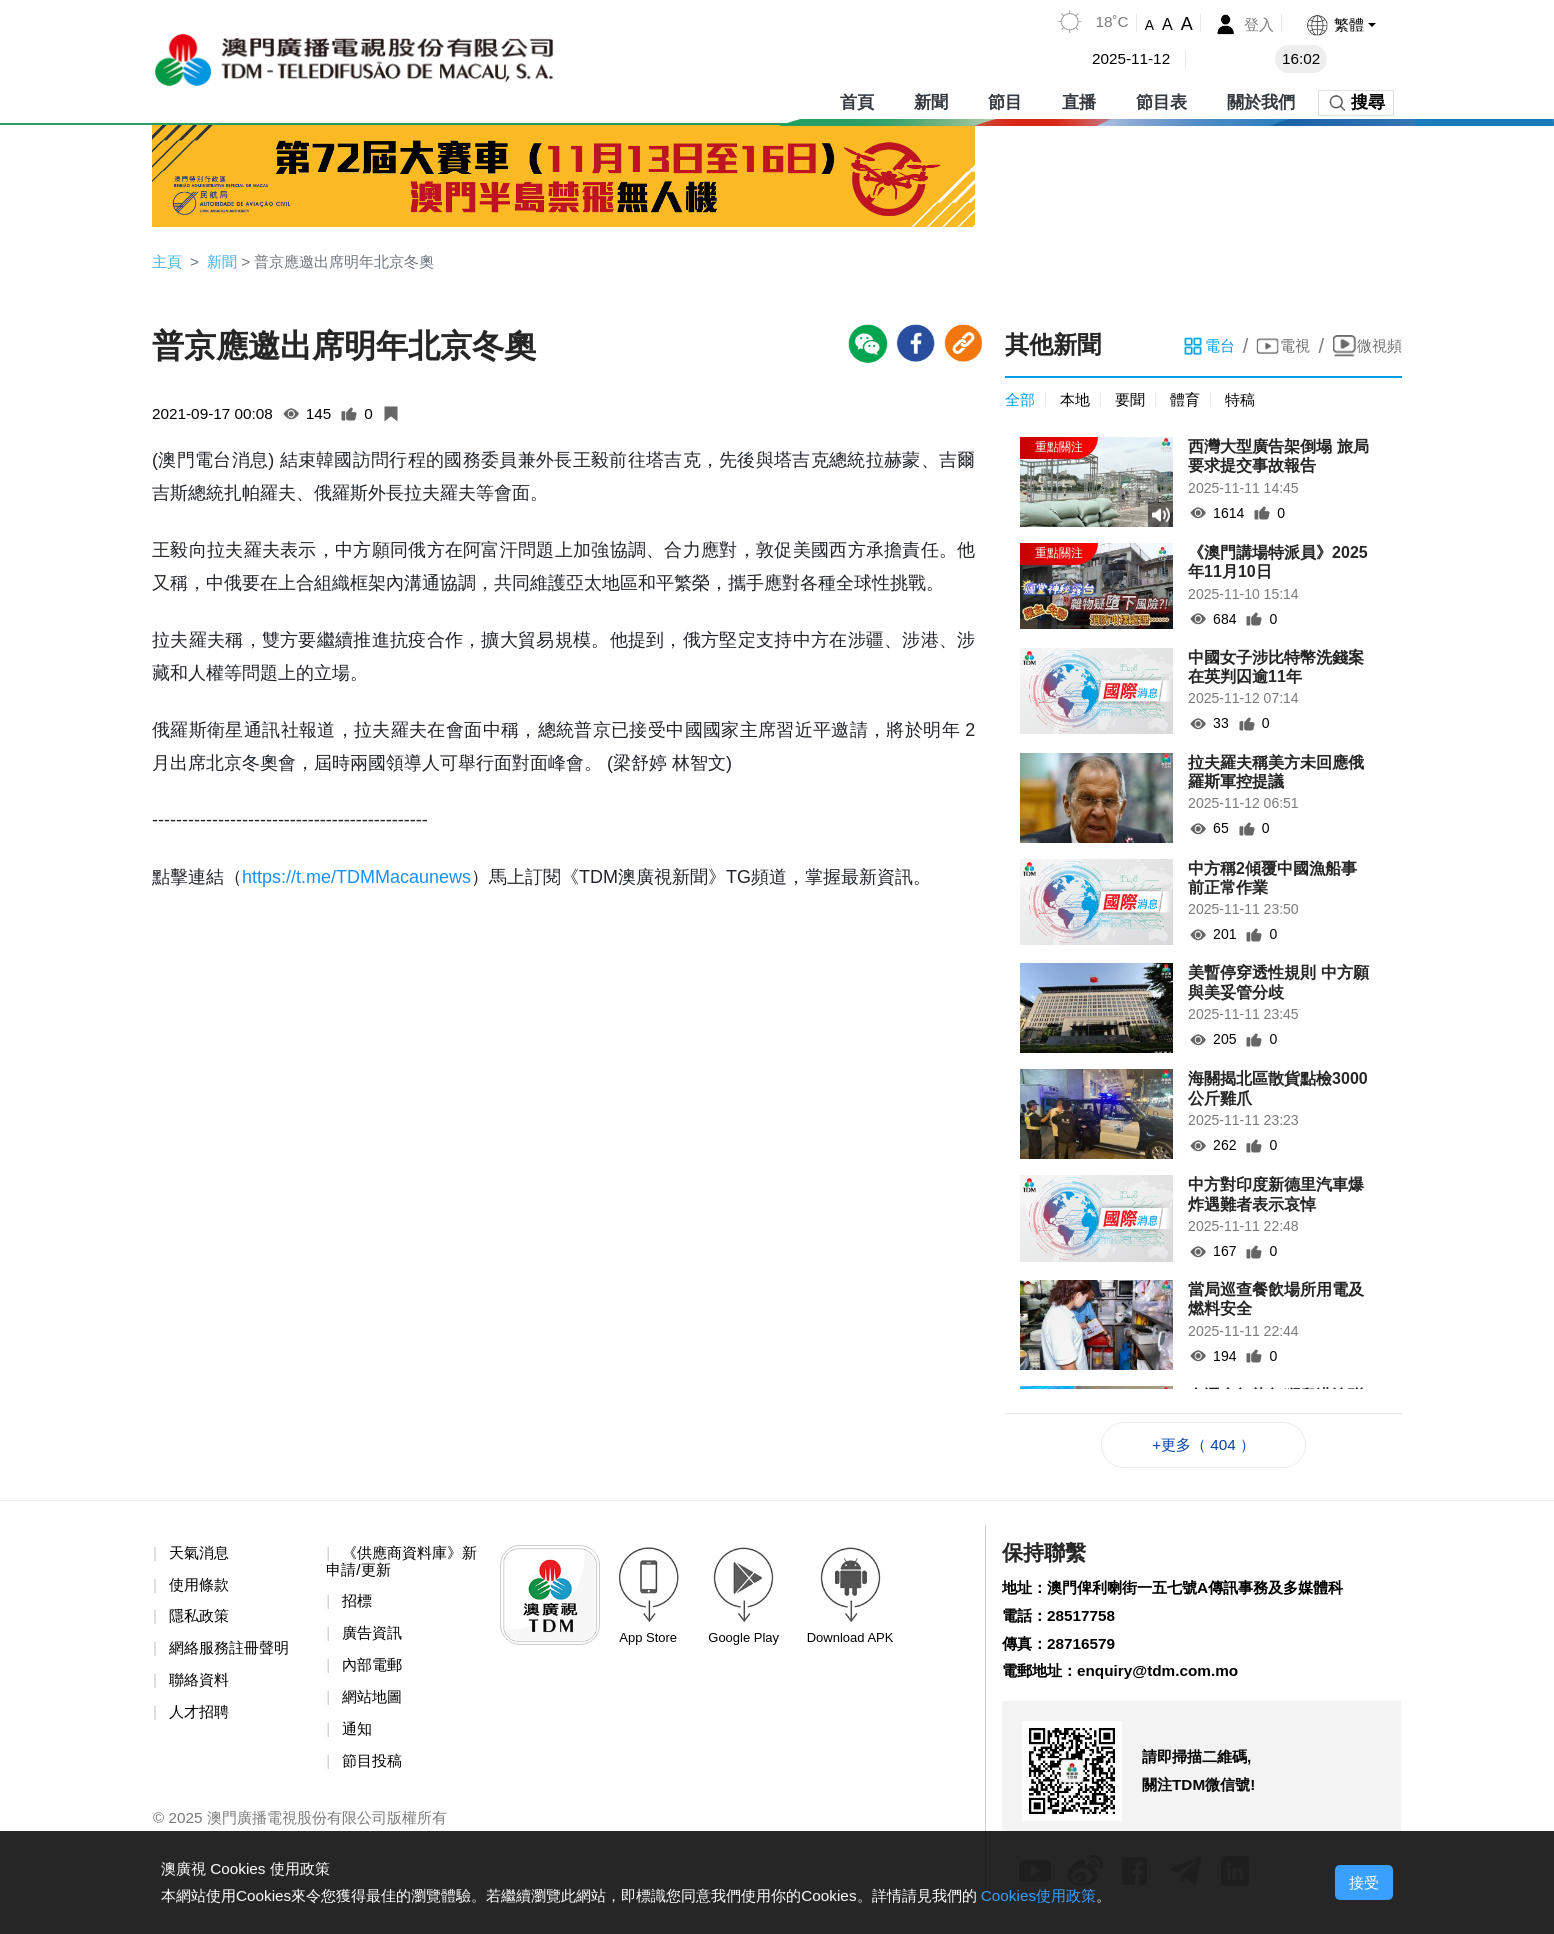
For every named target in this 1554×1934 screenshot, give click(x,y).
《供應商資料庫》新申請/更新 (398, 1565)
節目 (1005, 99)
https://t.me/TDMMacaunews (356, 879)
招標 (358, 1607)
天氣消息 (201, 1556)
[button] (1339, 24)
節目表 (1161, 99)
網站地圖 (374, 1704)
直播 (1079, 99)
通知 (358, 1737)
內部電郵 (374, 1672)
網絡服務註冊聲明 (233, 1654)
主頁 (168, 261)
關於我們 (1261, 99)
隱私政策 (201, 1622)
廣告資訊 (374, 1639)
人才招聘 (201, 1719)
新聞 (931, 99)
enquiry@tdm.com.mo (1166, 1679)
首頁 (857, 99)
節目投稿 (374, 1770)
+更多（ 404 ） (1203, 1447)
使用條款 (201, 1589)
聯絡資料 (201, 1687)
